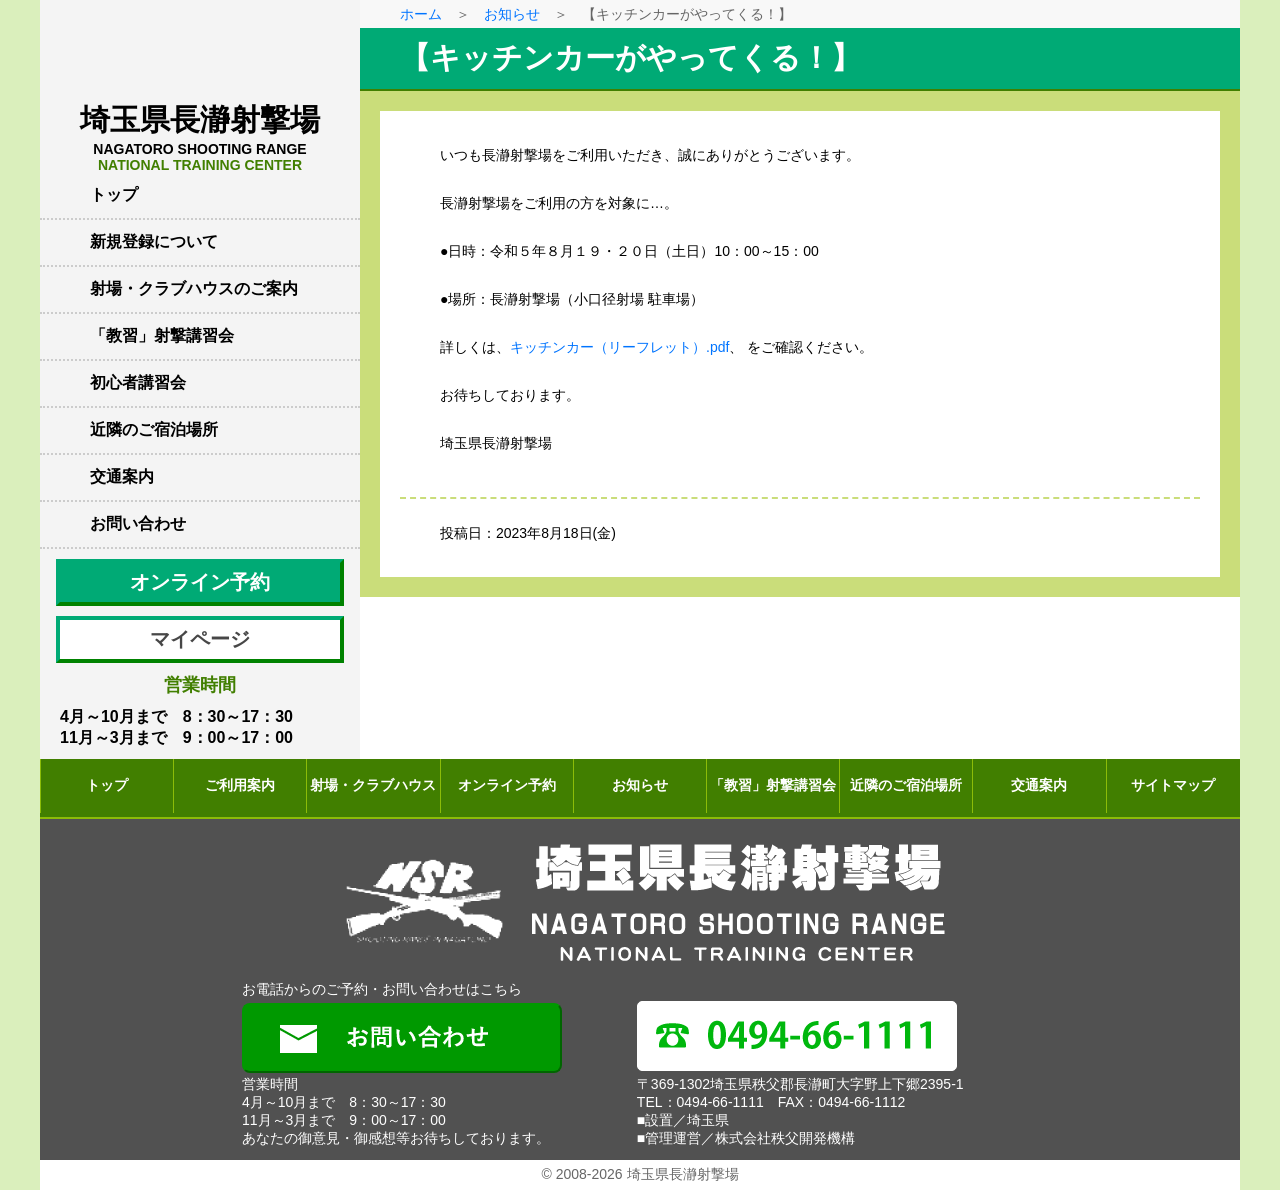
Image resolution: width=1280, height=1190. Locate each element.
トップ (114, 194)
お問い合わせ (138, 523)
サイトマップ (1173, 785)
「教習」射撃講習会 (162, 335)
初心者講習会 (138, 382)
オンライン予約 (200, 582)
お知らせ (512, 14)
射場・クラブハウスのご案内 (194, 288)
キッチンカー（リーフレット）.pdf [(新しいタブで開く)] (619, 347)
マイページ (200, 639)
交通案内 (122, 476)
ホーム (421, 14)
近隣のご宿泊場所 (154, 429)
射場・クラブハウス (373, 785)
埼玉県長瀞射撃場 (200, 138)
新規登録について (154, 241)
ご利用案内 (240, 785)
